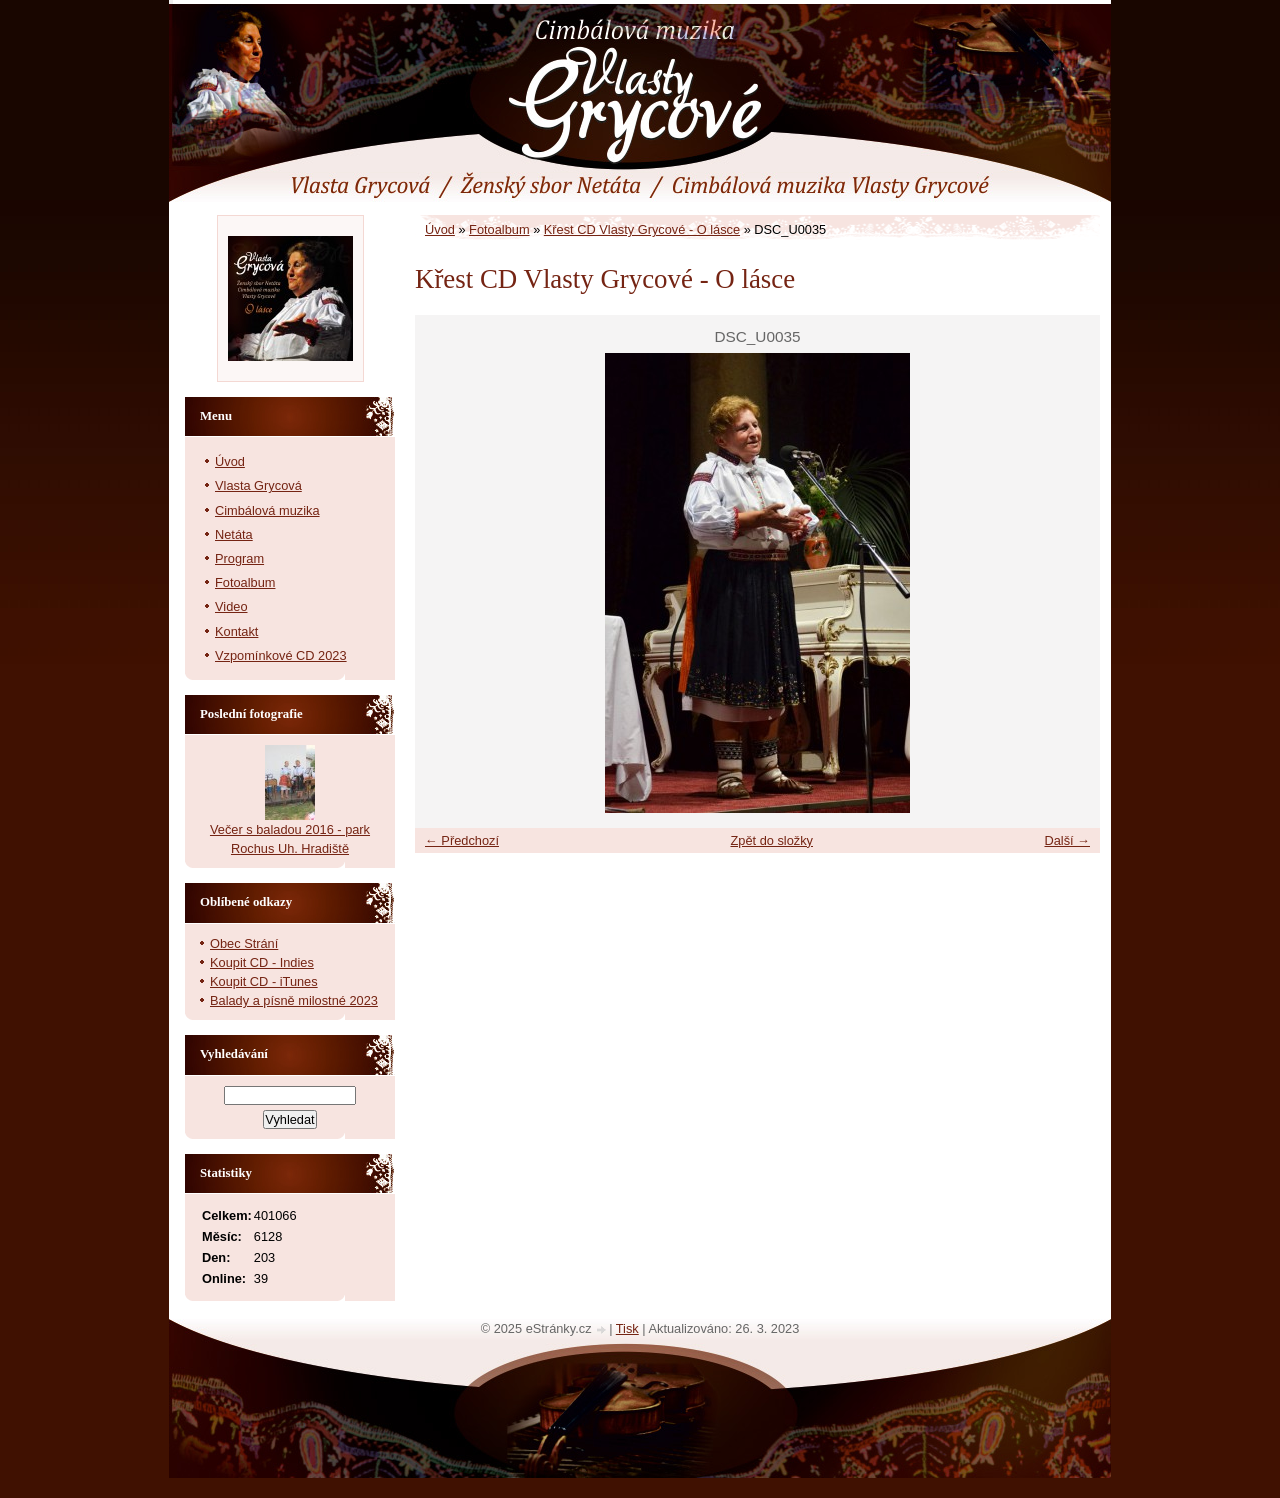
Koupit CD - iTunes (264, 981)
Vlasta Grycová (258, 485)
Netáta (234, 534)
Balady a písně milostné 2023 (294, 1000)
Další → (1067, 840)
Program (239, 558)
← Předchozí (462, 840)
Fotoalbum (499, 229)
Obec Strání (244, 943)
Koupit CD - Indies (262, 962)
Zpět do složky (771, 840)
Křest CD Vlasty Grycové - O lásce (642, 229)
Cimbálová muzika (267, 510)
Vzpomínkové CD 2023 (281, 655)
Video (231, 606)
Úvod (440, 229)
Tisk (627, 1328)
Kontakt (236, 631)
